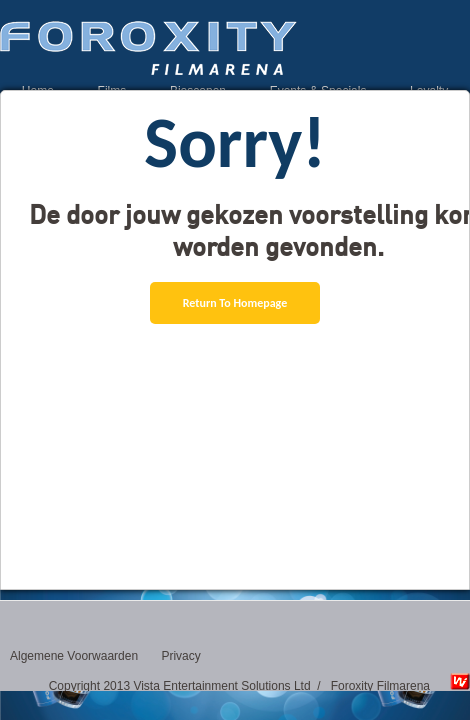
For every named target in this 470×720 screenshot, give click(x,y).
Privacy (180, 656)
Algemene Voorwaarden (74, 656)
